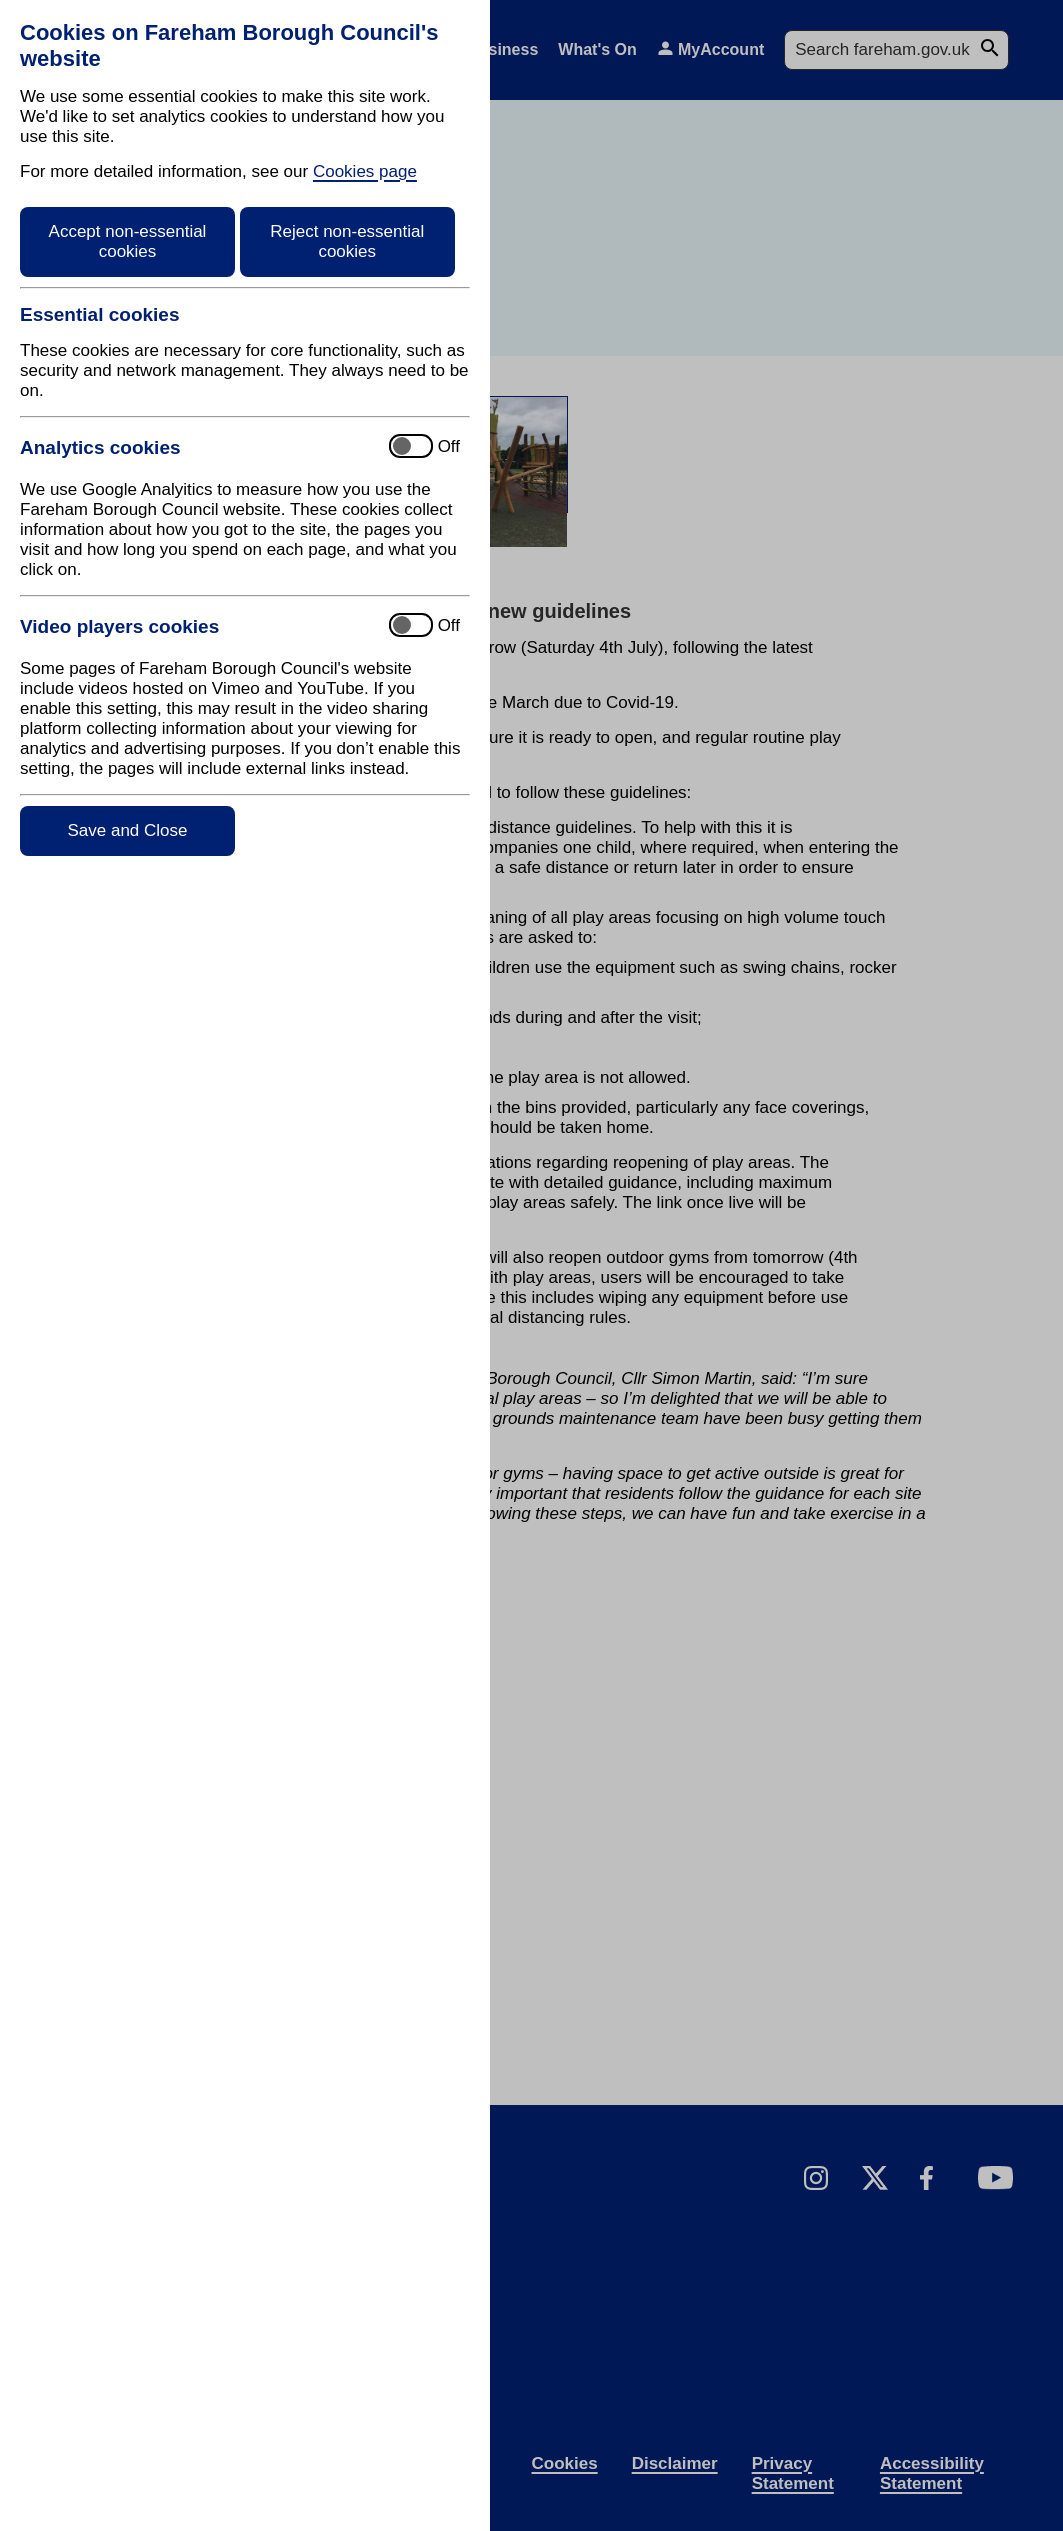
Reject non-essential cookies (347, 241)
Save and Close (127, 830)
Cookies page (365, 171)
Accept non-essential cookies (128, 241)
